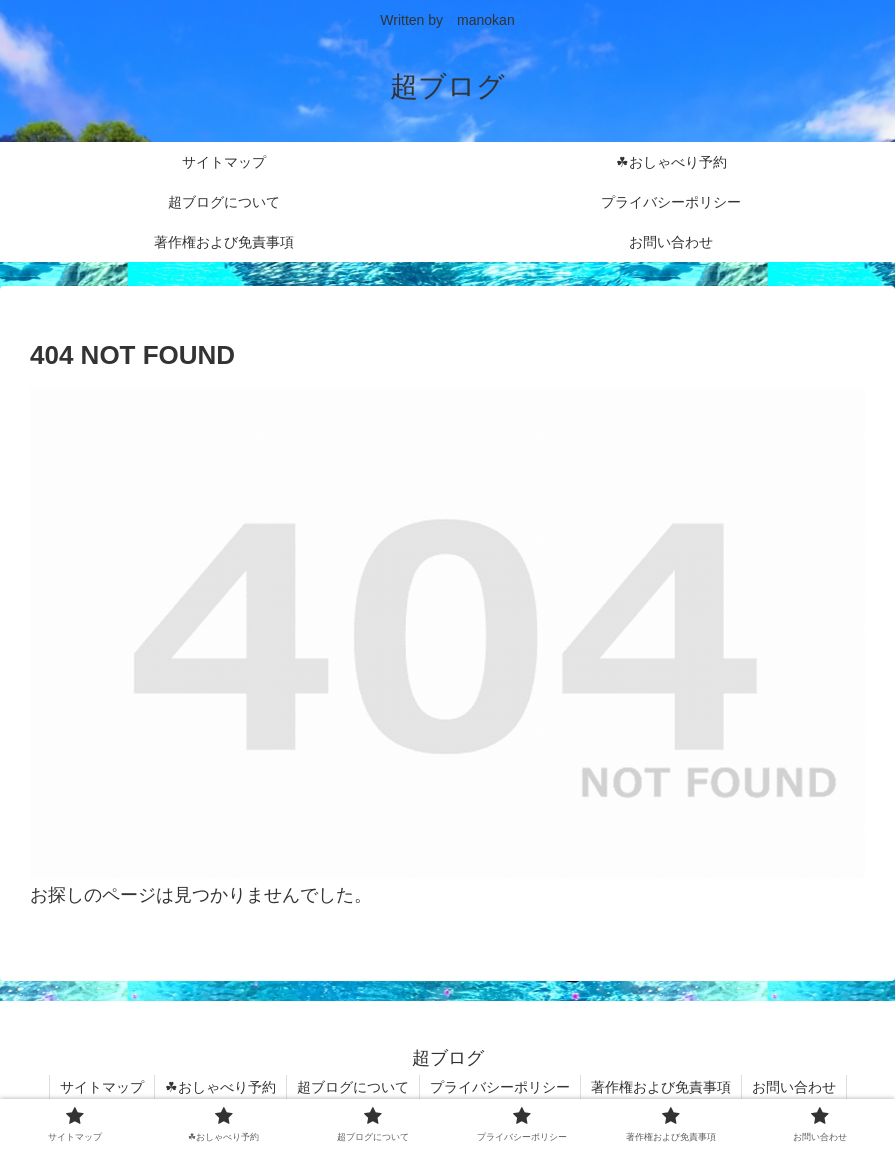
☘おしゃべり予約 (220, 1087)
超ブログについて (353, 1087)
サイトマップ (102, 1087)
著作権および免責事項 (661, 1087)
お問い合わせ (794, 1087)
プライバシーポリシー (500, 1087)
